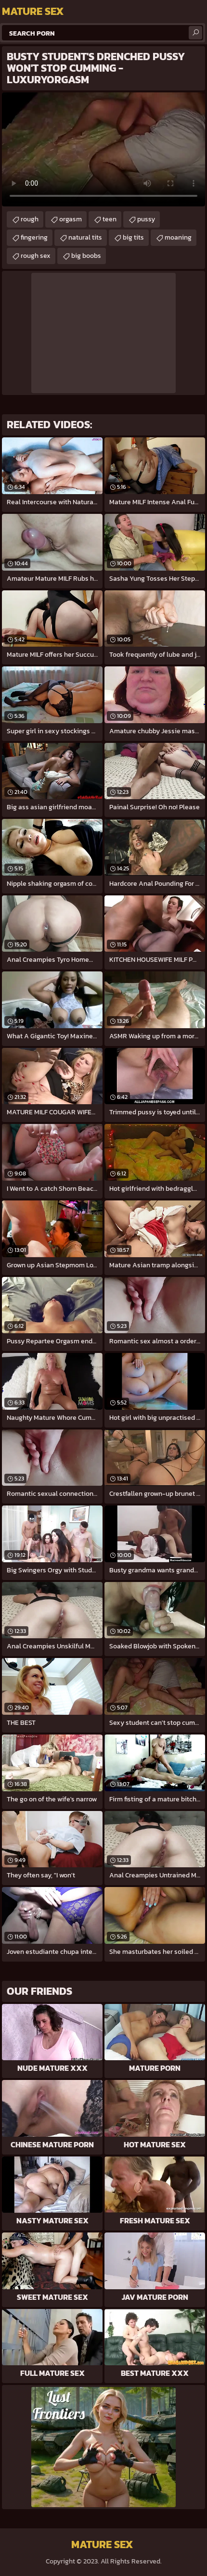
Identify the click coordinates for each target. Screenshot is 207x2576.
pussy (146, 219)
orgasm (70, 219)
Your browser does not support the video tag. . (103, 149)
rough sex (36, 256)
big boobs (86, 256)
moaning (178, 237)
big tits (133, 237)
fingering (34, 237)
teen (109, 219)
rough (30, 219)
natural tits (85, 237)
